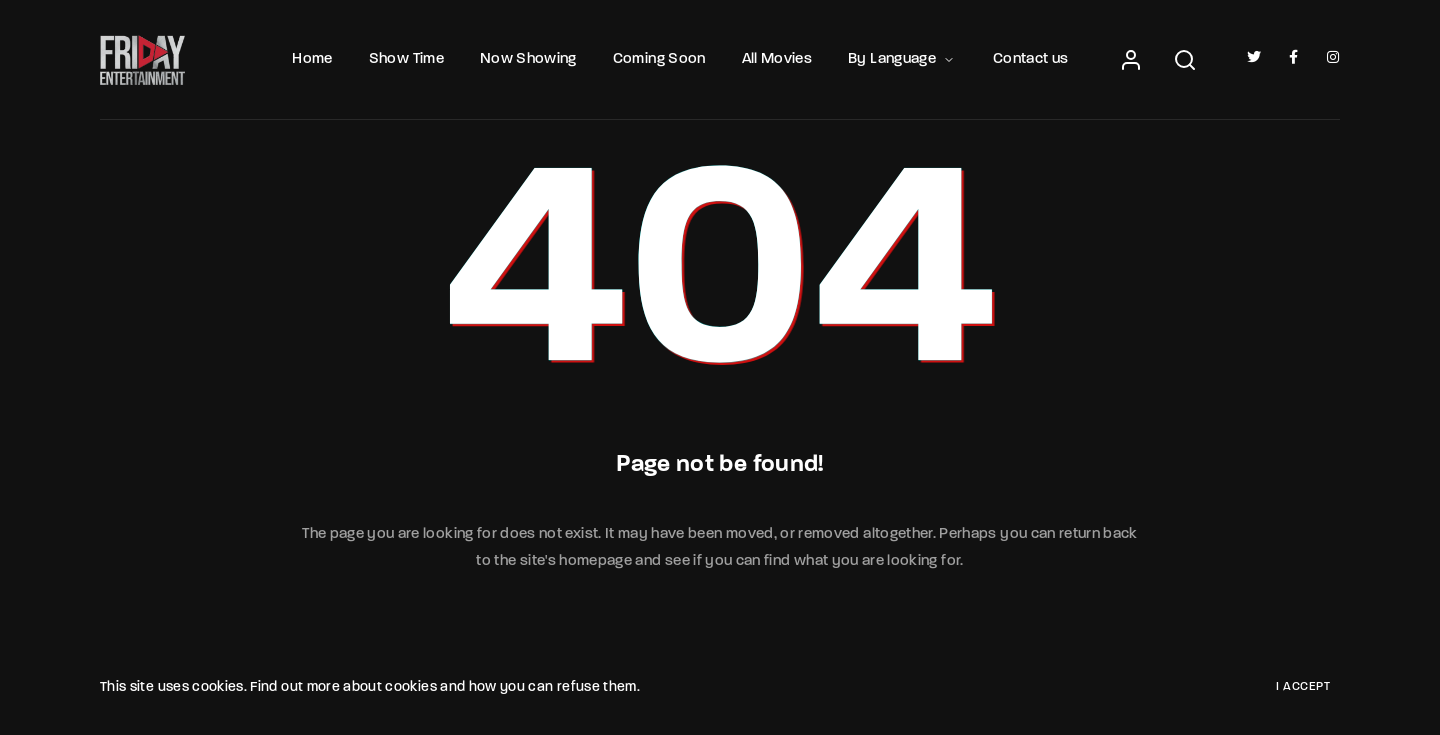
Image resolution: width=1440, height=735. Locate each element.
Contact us (1031, 59)
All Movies (777, 59)
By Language (902, 59)
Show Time (406, 59)
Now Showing (528, 59)
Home (312, 59)
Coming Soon (659, 59)
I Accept (1303, 687)
